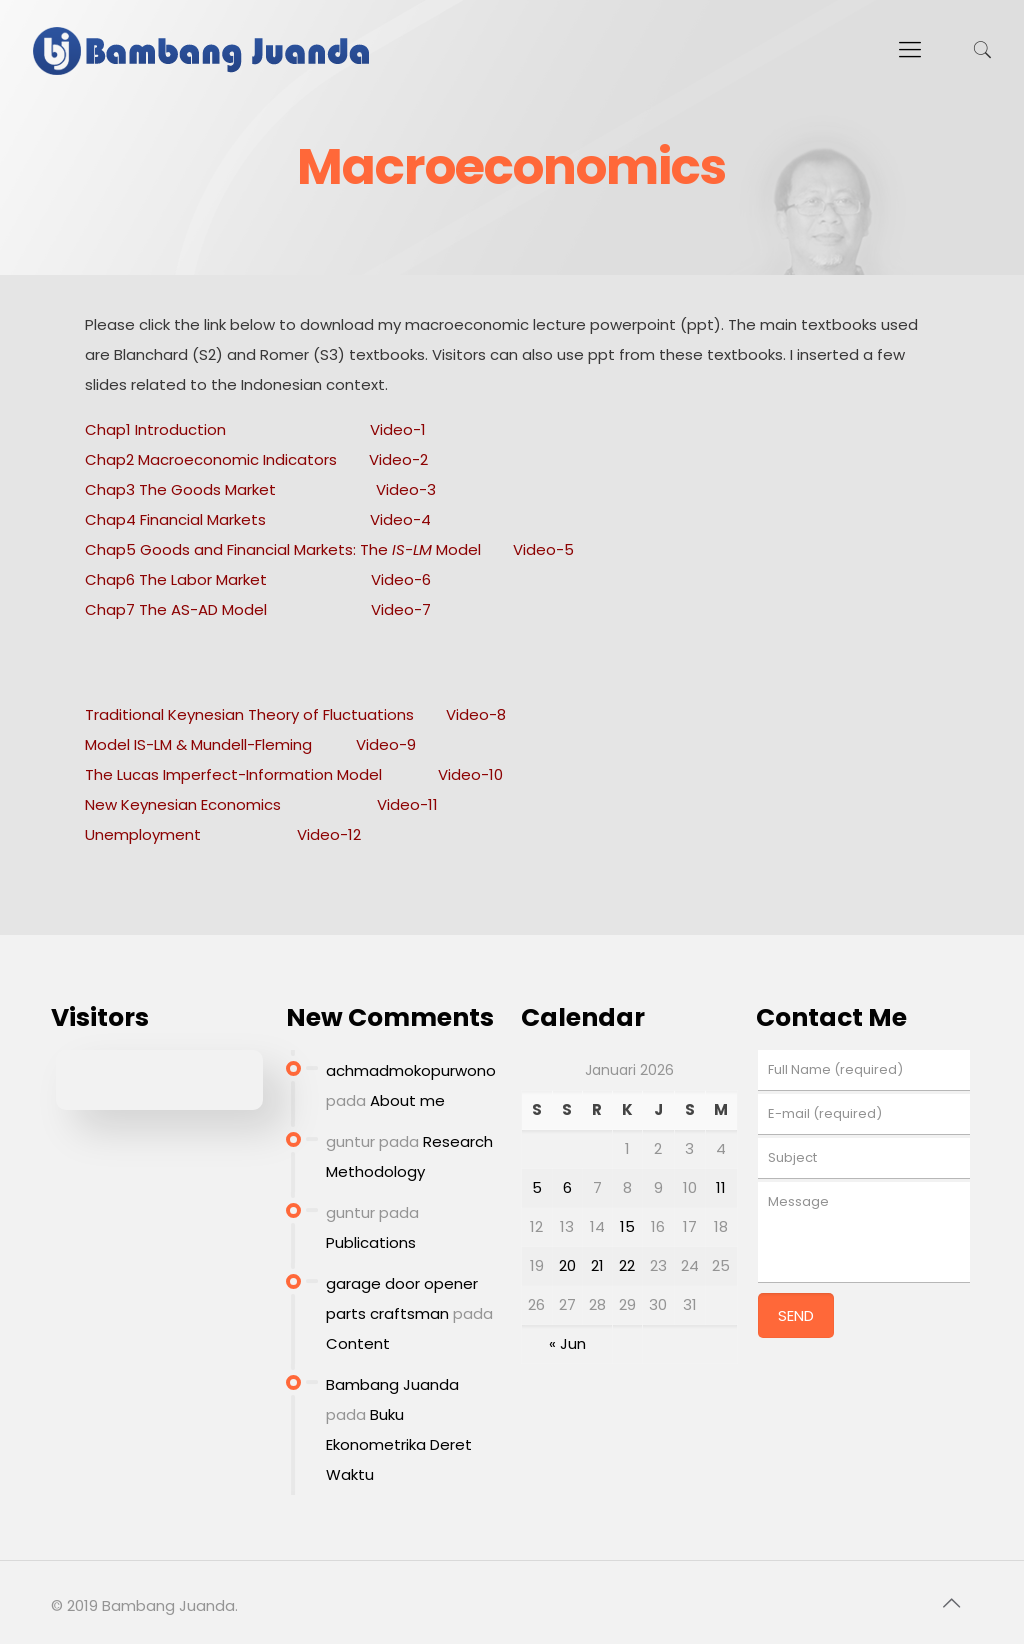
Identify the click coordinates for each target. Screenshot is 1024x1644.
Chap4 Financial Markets (175, 519)
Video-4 (400, 519)
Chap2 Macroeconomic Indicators (211, 459)
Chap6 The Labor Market (178, 579)
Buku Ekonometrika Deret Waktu (399, 1444)
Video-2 (398, 459)
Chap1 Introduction (155, 429)
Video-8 (476, 714)
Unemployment (143, 834)
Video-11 (407, 804)
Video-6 (401, 579)
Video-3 (406, 489)
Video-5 (543, 549)
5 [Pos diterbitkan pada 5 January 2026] (537, 1187)
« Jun (567, 1343)
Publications (371, 1242)
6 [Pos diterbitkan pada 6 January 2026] (567, 1187)
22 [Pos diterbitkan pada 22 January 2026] (627, 1265)
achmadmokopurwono (411, 1070)
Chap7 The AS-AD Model (176, 609)
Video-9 (386, 744)
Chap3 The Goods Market (180, 489)
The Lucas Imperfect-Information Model (233, 774)
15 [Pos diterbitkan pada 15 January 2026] (627, 1226)
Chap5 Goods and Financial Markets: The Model (283, 549)
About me (407, 1100)
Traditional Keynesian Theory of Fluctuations (249, 714)
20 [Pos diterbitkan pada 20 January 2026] (567, 1265)
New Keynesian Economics (183, 804)
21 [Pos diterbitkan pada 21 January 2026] (597, 1265)
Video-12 (329, 834)
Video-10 (470, 774)
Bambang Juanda (392, 1384)
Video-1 (398, 429)
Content (358, 1343)
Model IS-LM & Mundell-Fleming (198, 744)
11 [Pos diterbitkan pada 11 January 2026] (721, 1187)
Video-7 (401, 609)
